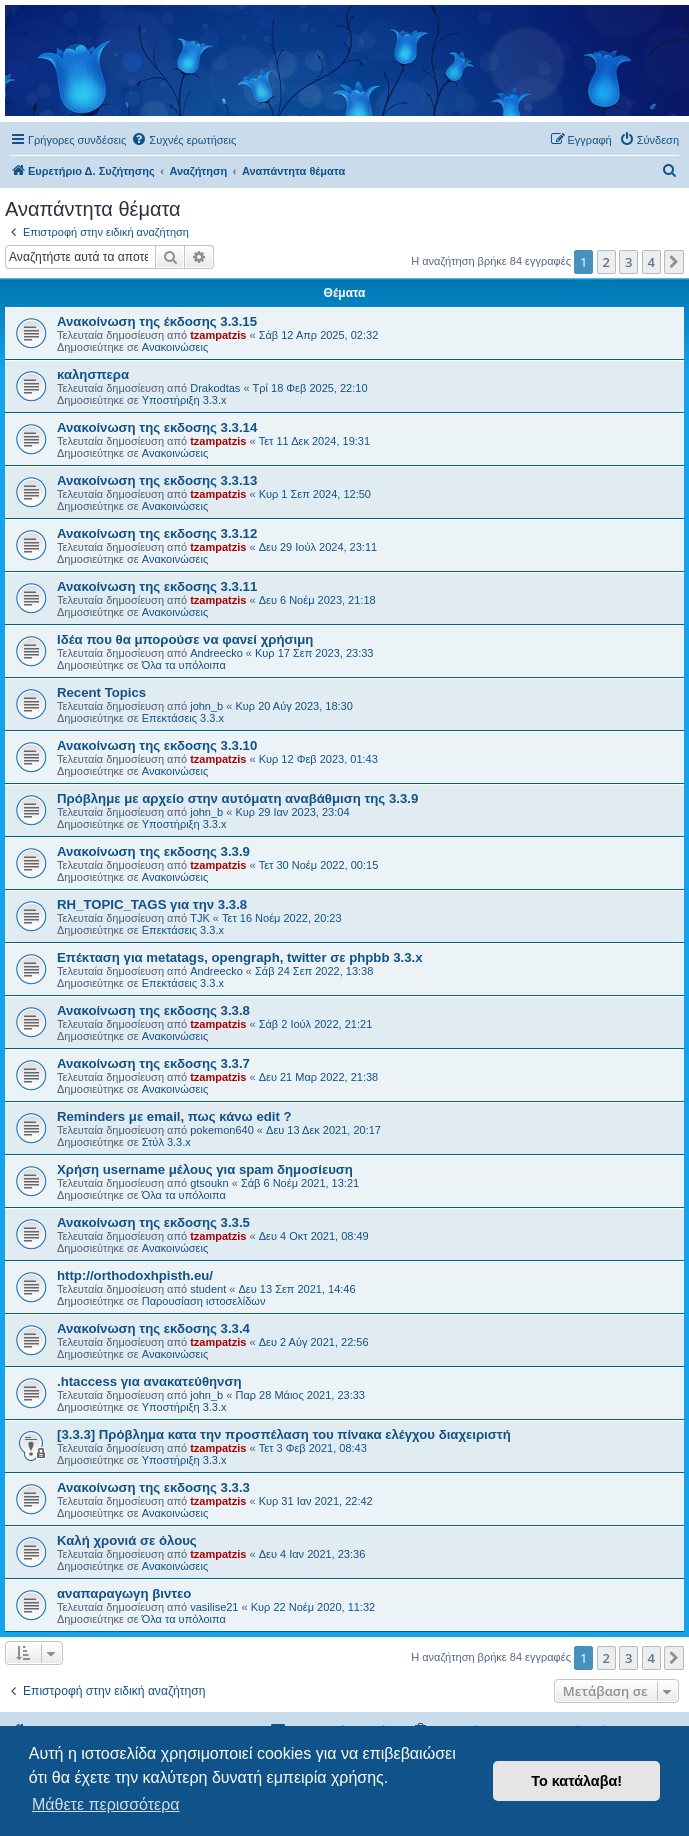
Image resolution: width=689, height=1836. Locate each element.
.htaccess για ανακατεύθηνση (149, 1381)
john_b (206, 706)
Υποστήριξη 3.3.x (184, 400)
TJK (200, 918)
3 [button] (628, 262)
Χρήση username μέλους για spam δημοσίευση (205, 1169)
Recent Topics (101, 692)
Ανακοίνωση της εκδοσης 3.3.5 (153, 1222)
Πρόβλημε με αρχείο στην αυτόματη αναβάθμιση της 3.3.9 (237, 798)
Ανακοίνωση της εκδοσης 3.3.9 (153, 851)
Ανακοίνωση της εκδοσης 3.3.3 (153, 1487)
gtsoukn (209, 1183)
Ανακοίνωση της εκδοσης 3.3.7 (153, 1063)
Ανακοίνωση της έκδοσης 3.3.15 (157, 321)
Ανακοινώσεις (175, 347)
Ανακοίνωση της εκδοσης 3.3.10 (157, 745)
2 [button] (606, 262)
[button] (674, 262)
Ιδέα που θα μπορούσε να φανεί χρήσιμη (185, 639)
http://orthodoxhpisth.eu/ (135, 1275)
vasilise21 (214, 1607)
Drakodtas (215, 388)
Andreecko (216, 653)
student (208, 1289)
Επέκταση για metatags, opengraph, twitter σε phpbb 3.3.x (239, 957)
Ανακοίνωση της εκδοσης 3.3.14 (157, 427)
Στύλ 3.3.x (166, 1142)
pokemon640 (222, 1130)
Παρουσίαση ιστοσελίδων (204, 1301)
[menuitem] (183, 140)
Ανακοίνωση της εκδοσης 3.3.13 (157, 480)
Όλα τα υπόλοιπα (184, 665)
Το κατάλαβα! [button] (576, 1781)
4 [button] (651, 262)
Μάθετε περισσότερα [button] (106, 1804)
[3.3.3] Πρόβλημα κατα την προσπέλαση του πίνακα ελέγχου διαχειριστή (284, 1434)
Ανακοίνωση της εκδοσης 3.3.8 (153, 1010)
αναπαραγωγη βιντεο (124, 1593)
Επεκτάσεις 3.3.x (183, 718)
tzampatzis (218, 335)
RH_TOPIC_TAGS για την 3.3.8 (152, 904)
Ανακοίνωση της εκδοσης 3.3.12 (157, 533)
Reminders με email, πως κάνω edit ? (174, 1116)
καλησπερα (93, 374)
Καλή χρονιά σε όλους (127, 1540)
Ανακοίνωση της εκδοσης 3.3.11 (157, 586)
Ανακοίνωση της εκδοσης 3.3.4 (153, 1328)
